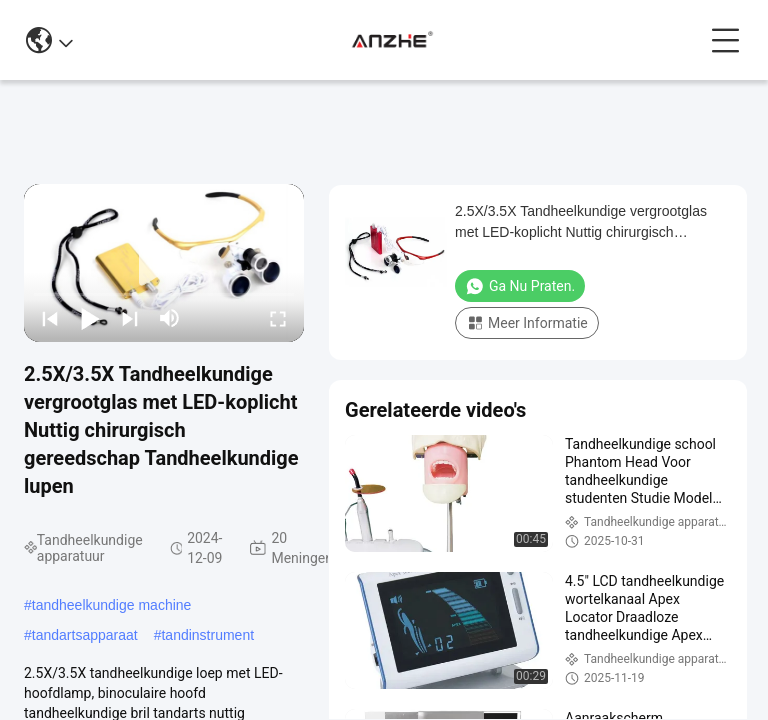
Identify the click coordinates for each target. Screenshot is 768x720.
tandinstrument (207, 635)
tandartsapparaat (85, 635)
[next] (130, 318)
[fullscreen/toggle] (278, 318)
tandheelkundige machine (112, 605)
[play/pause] (90, 318)
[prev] (50, 318)
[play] (164, 263)
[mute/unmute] (170, 318)
